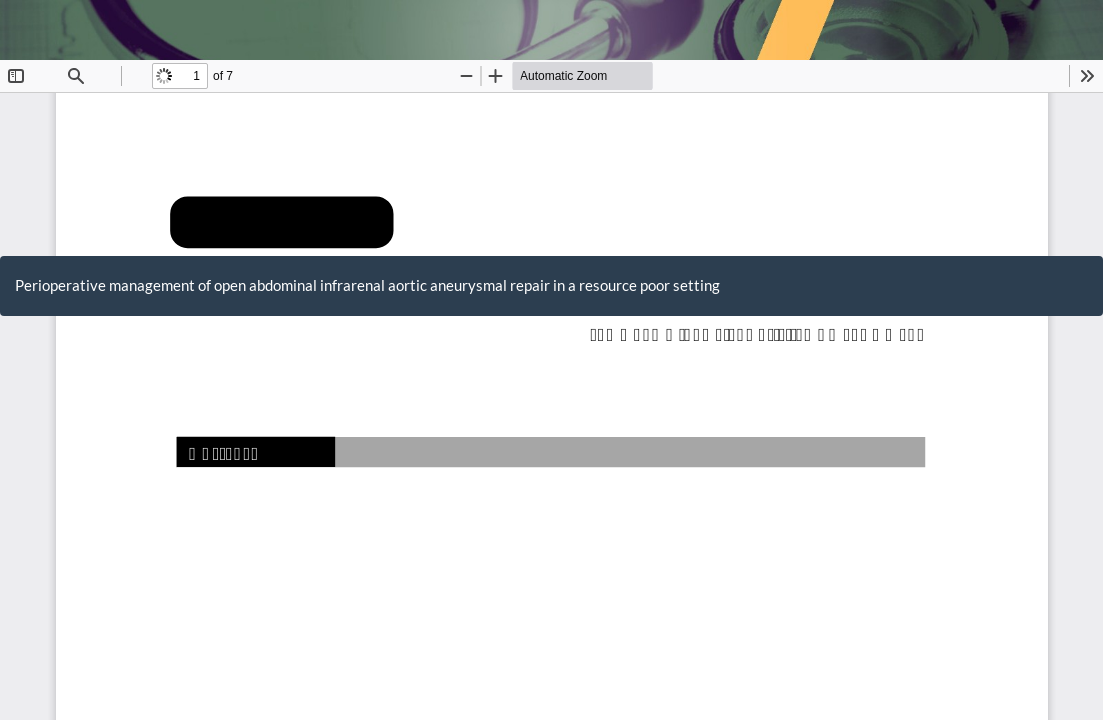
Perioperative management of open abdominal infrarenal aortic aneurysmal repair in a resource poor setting (367, 285)
